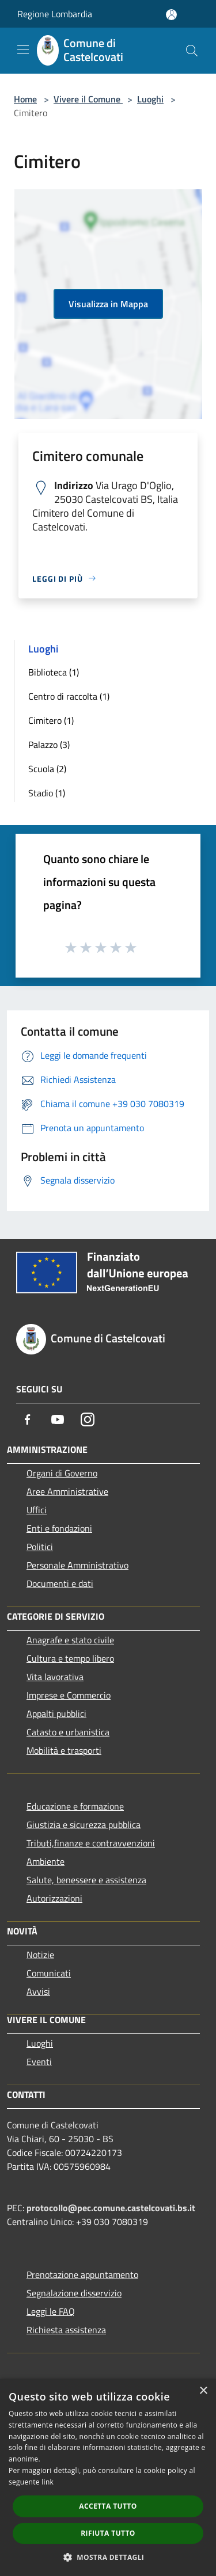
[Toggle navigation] (23, 49)
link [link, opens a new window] (47, 2482)
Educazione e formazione (75, 1806)
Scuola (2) (47, 769)
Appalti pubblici (56, 1713)
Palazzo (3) (49, 744)
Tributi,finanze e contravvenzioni (90, 1843)
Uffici (36, 1510)
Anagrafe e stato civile (70, 1640)
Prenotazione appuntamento (82, 2274)
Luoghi (150, 99)
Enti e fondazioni (59, 1528)
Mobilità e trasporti (63, 1750)
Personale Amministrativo (77, 1565)
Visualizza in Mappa (108, 304)
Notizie (40, 1954)
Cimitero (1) (51, 720)
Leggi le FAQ (50, 2311)
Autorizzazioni (54, 1898)
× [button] (203, 2391)
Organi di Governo (61, 1473)
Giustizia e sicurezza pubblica (83, 1824)
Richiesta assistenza (66, 2330)
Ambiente (45, 1861)
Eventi (39, 2062)
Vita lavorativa (55, 1677)
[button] (108, 2557)
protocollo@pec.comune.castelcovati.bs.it (110, 2208)
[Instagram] (87, 1419)
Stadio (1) (46, 793)
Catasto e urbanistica (67, 1732)
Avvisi (38, 1991)
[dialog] (108, 2477)
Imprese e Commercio (68, 1695)
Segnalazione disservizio (74, 2293)
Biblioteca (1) (53, 672)
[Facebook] (27, 1419)
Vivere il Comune (88, 99)
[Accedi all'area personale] (171, 14)
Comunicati (48, 1973)
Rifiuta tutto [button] (108, 2533)
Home (25, 99)
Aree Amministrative (67, 1491)
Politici (39, 1547)
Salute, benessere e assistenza (86, 1880)
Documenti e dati (59, 1583)
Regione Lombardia (54, 14)
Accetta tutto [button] (108, 2506)
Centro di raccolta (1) (68, 696)
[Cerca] (192, 51)
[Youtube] (57, 1419)
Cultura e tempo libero (70, 1658)
